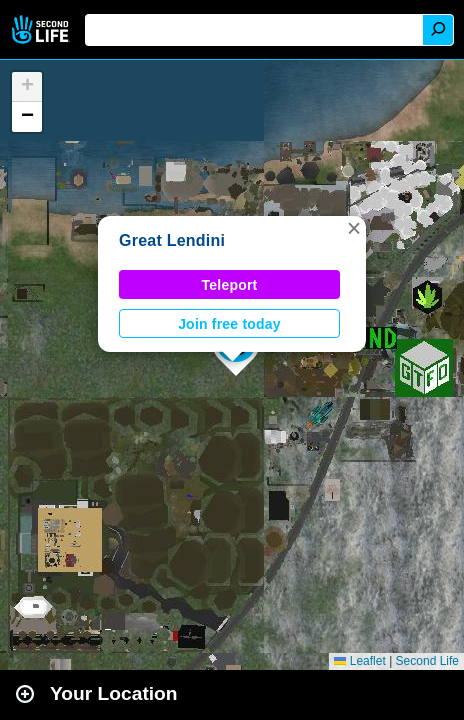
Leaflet (359, 661)
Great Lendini (172, 240)
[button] (354, 228)
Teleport (230, 285)
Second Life (42, 29)
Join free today (229, 324)
